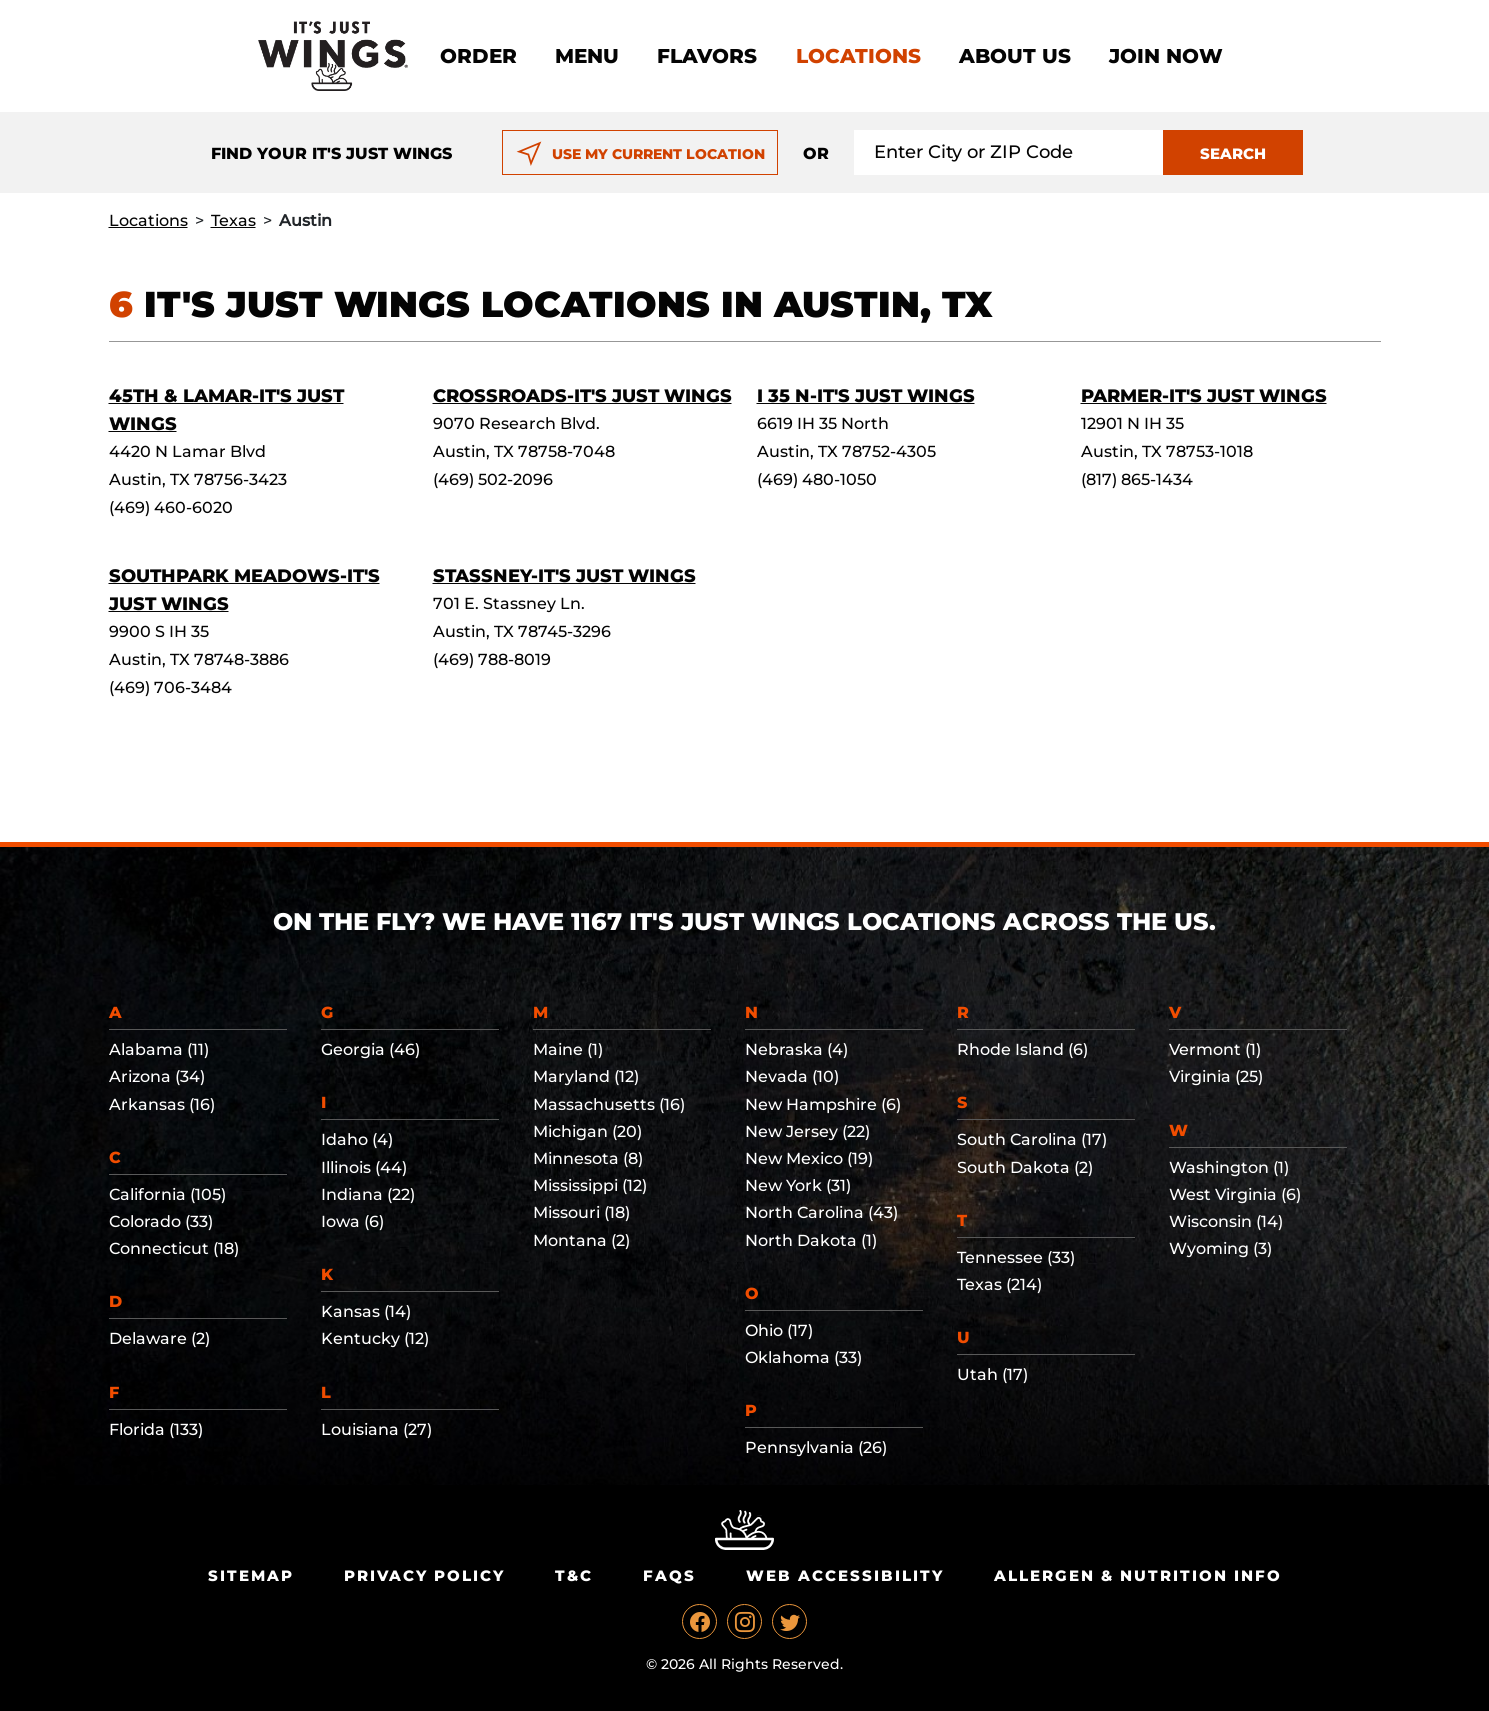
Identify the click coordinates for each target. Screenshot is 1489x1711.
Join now (1166, 56)
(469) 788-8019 (492, 659)
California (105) (167, 1194)
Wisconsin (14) (1226, 1221)
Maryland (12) (586, 1076)
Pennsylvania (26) (816, 1447)
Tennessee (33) (1016, 1257)
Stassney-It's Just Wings (564, 576)
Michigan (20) (587, 1131)
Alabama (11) (159, 1049)
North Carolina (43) (821, 1212)
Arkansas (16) (162, 1104)
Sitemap (251, 1575)
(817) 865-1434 (1137, 479)
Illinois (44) (364, 1167)
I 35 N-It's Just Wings (866, 396)
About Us (1015, 56)
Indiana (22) (368, 1194)
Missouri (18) (581, 1212)
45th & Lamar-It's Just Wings (226, 410)
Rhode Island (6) (1022, 1049)
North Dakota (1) (811, 1240)
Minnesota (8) (588, 1158)
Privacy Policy (424, 1575)
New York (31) (798, 1185)
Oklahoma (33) (803, 1357)
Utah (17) (992, 1374)
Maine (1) (568, 1049)
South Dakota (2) (1025, 1167)
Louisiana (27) (376, 1429)
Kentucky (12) (375, 1338)
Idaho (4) (357, 1139)
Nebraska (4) (796, 1049)
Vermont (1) (1215, 1049)
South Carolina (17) (1032, 1139)
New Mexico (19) (809, 1158)
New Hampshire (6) (823, 1104)
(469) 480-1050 (817, 479)
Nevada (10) (792, 1076)
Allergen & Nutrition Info (1138, 1575)
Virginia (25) (1216, 1076)
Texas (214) (999, 1284)
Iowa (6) (352, 1221)
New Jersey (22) (807, 1131)
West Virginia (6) (1235, 1194)
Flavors (707, 56)
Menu (587, 56)
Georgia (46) (370, 1049)
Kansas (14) (366, 1311)
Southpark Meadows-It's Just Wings (244, 590)
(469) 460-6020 (171, 507)
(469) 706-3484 (170, 687)
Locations (858, 56)
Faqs (669, 1575)
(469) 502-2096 (493, 479)
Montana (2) (581, 1240)
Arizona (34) (157, 1076)
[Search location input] (1009, 152)
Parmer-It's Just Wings (1204, 396)
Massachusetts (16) (609, 1104)
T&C (574, 1575)
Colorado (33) (161, 1221)
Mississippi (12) (590, 1185)
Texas (233, 220)
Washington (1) (1229, 1167)
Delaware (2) (159, 1338)
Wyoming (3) (1220, 1248)
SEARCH (1233, 153)
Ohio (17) (779, 1330)
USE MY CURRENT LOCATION (640, 154)
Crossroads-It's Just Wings (582, 396)
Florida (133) (156, 1429)
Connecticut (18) (174, 1248)
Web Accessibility (845, 1575)
